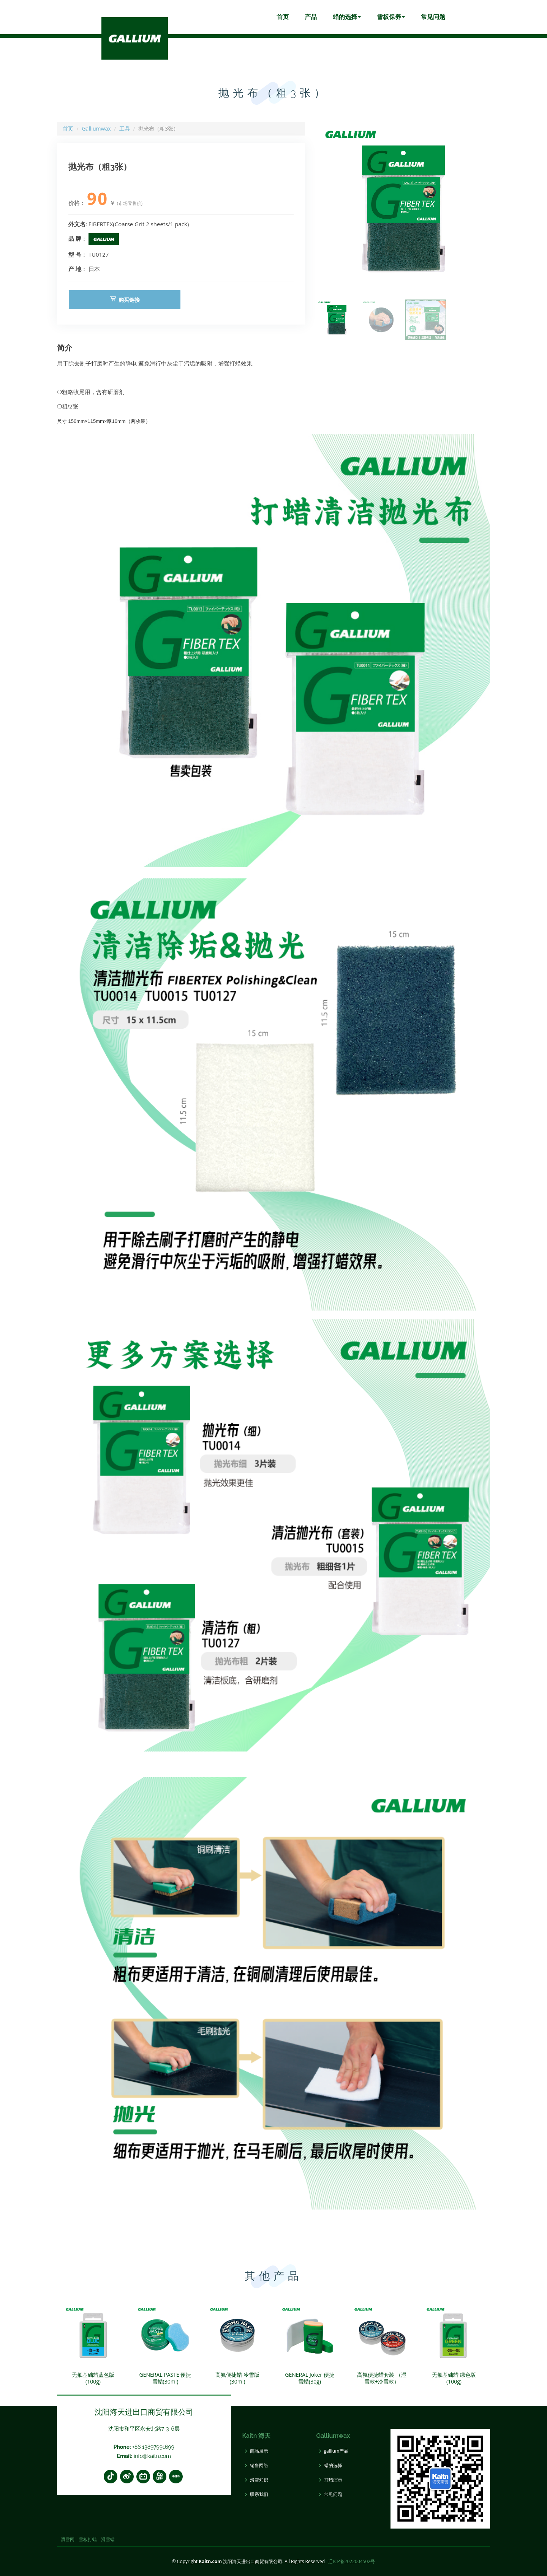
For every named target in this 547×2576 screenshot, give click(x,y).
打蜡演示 (333, 2480)
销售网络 (259, 2465)
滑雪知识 (259, 2480)
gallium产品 (336, 2451)
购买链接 (124, 299)
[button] (481, 208)
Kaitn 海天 (256, 2435)
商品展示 (259, 2451)
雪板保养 (391, 16)
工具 (124, 128)
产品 (311, 16)
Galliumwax (96, 128)
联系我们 (259, 2494)
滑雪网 (67, 2539)
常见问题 (433, 16)
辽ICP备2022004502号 (351, 2561)
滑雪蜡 (108, 2539)
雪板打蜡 (88, 2539)
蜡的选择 (347, 16)
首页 (283, 16)
